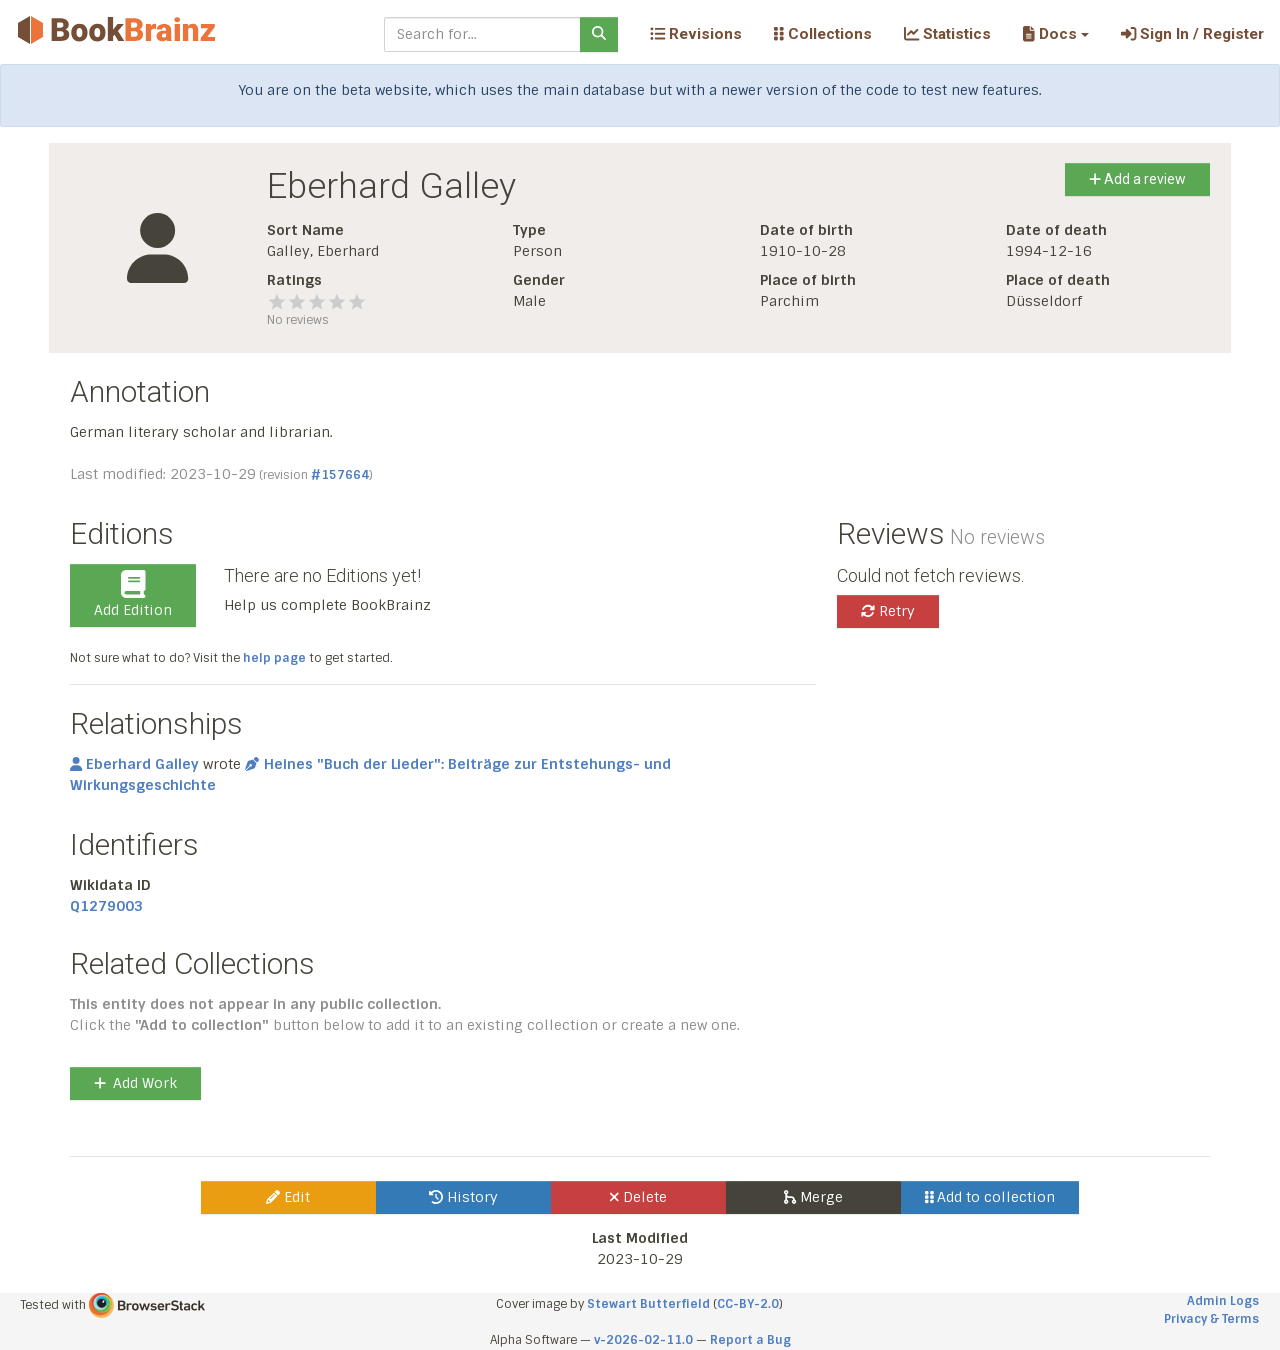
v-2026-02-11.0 (643, 1340)
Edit (288, 1197)
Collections (823, 34)
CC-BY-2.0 (748, 1304)
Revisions (696, 34)
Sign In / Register (1192, 34)
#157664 (340, 475)
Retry (888, 611)
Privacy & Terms (1211, 1319)
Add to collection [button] (990, 1197)
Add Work (135, 1083)
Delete (638, 1197)
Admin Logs (1223, 1301)
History (463, 1197)
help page (274, 658)
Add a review (1137, 179)
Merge (813, 1197)
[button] (1055, 34)
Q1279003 (106, 906)
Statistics (947, 34)
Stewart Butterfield (648, 1304)
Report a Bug (750, 1340)
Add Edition (133, 595)
